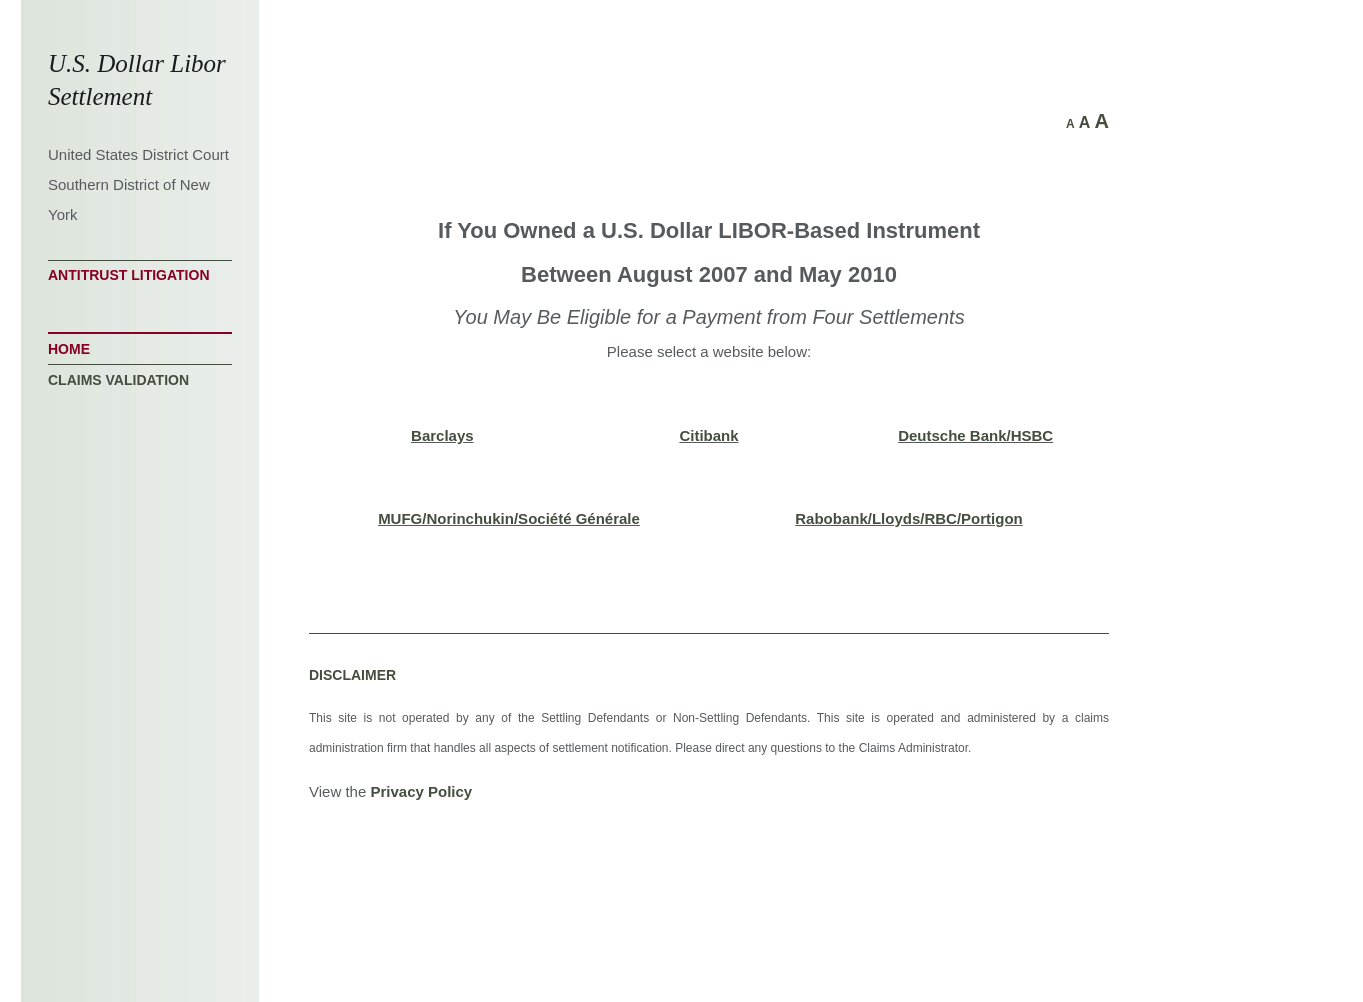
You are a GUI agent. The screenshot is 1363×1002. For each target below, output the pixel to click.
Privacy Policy (421, 791)
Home (69, 349)
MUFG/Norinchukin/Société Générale (509, 518)
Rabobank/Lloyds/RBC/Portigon (909, 518)
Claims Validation (118, 380)
